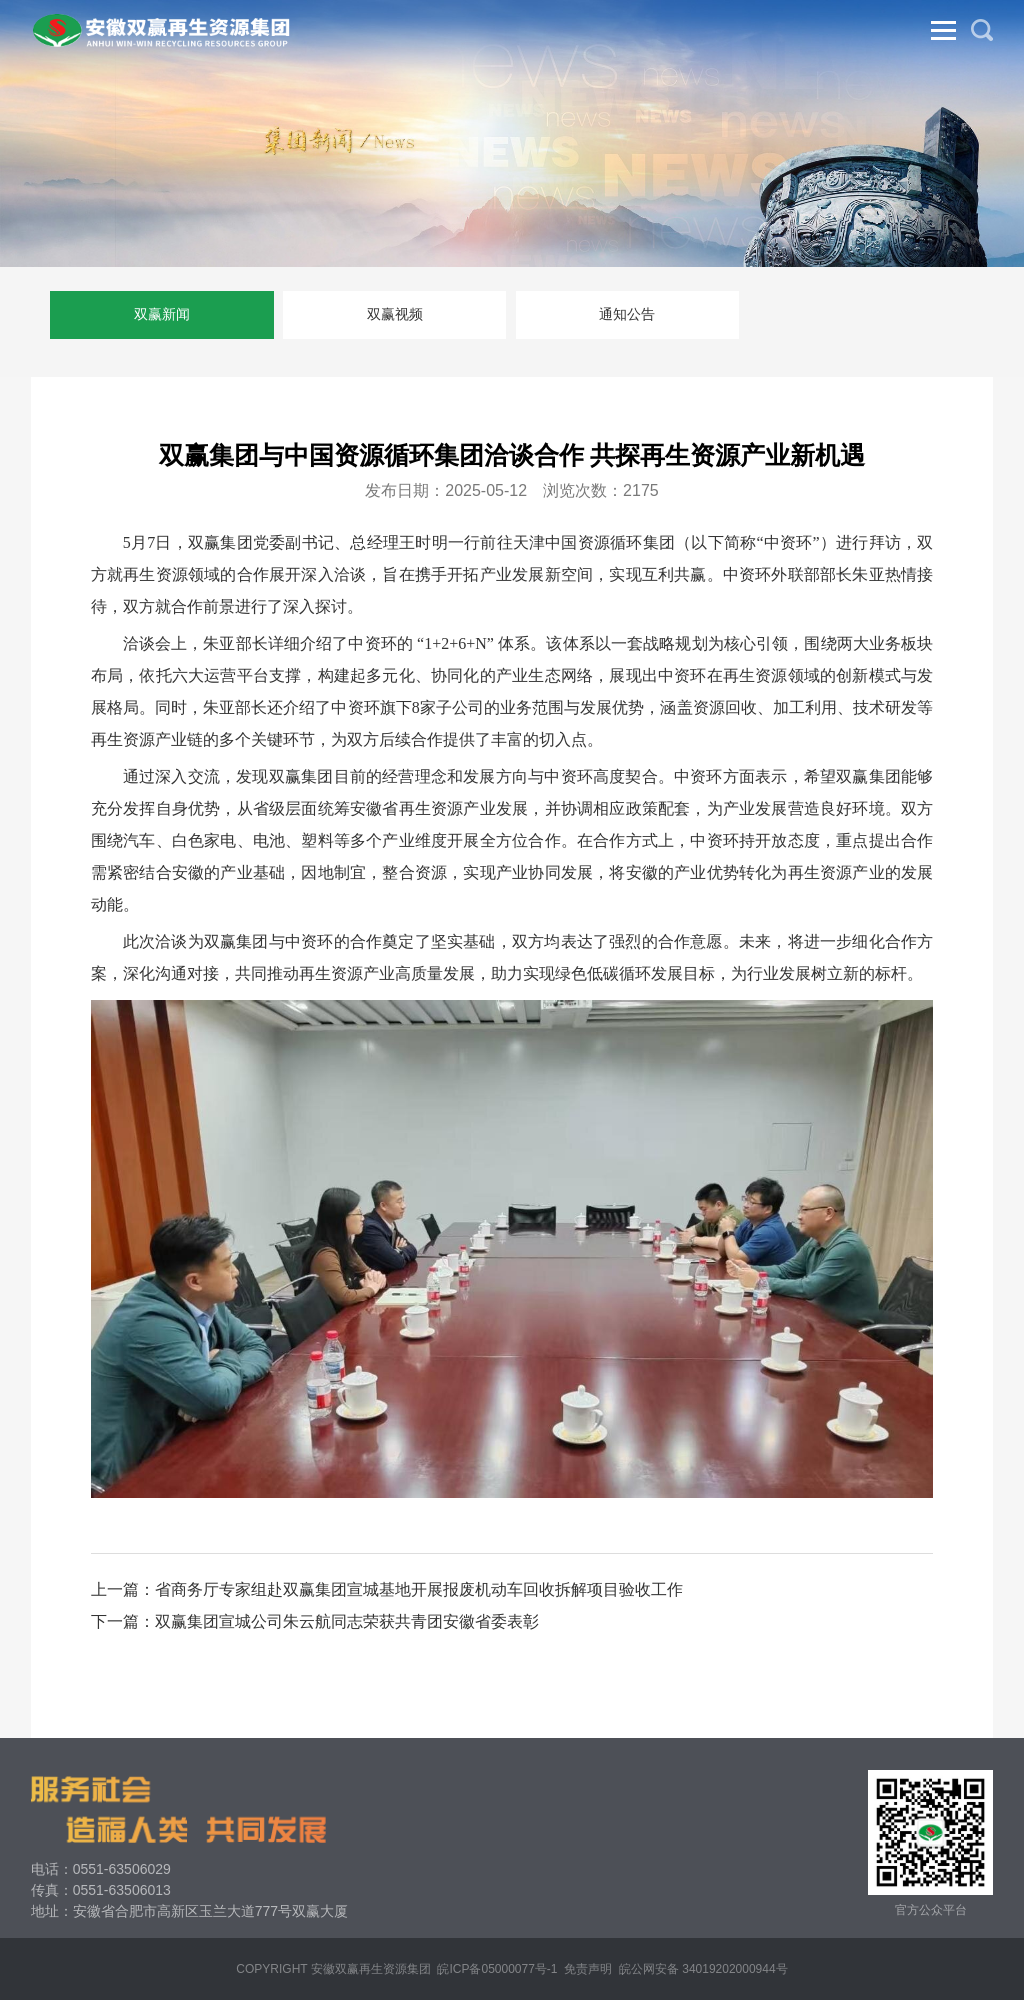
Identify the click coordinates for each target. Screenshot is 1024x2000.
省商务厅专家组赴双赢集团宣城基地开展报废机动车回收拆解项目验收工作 (419, 1589)
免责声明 (588, 1969)
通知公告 (627, 314)
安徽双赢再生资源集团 (371, 1969)
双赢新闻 (162, 314)
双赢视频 (395, 314)
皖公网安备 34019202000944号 (703, 1969)
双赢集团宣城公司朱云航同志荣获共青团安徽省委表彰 (347, 1621)
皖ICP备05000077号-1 (497, 1969)
